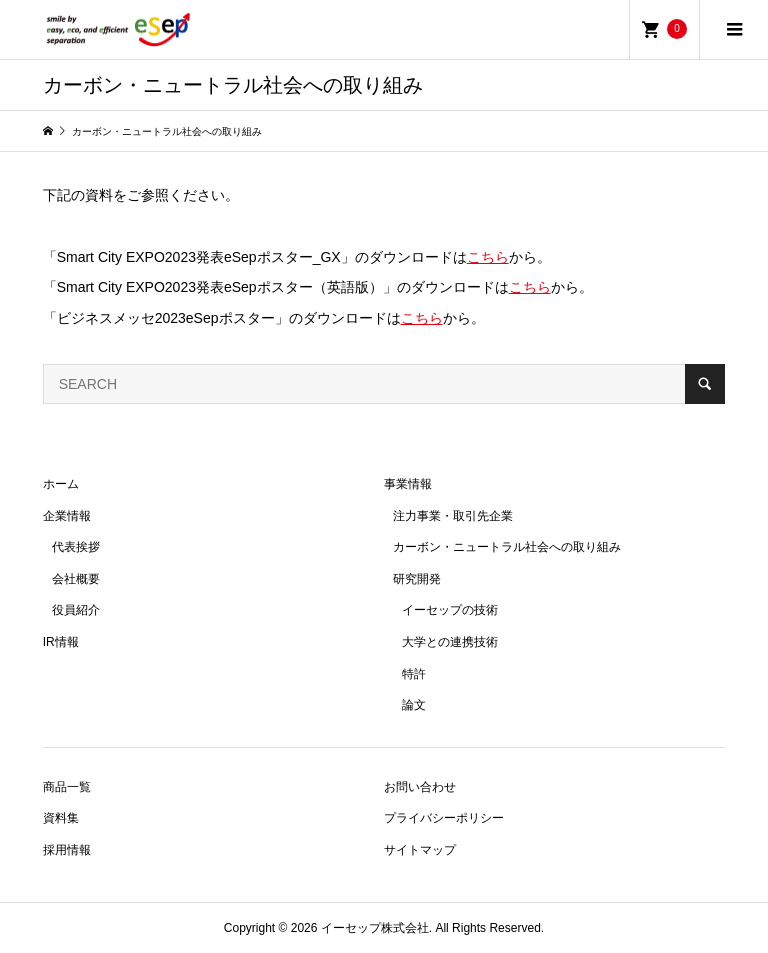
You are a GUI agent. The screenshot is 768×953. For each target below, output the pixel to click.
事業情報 (408, 484)
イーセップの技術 (450, 610)
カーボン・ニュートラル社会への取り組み (507, 547)
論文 (414, 705)
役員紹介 (76, 610)
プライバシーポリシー (444, 818)
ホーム (61, 484)
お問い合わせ (420, 787)
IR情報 (61, 642)
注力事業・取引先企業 (453, 516)
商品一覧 (67, 787)
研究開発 (417, 579)
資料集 (61, 818)
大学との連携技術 (450, 642)
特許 (414, 674)
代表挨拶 (76, 547)
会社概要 (76, 579)
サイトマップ (420, 850)
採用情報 (67, 850)
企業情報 (67, 516)
